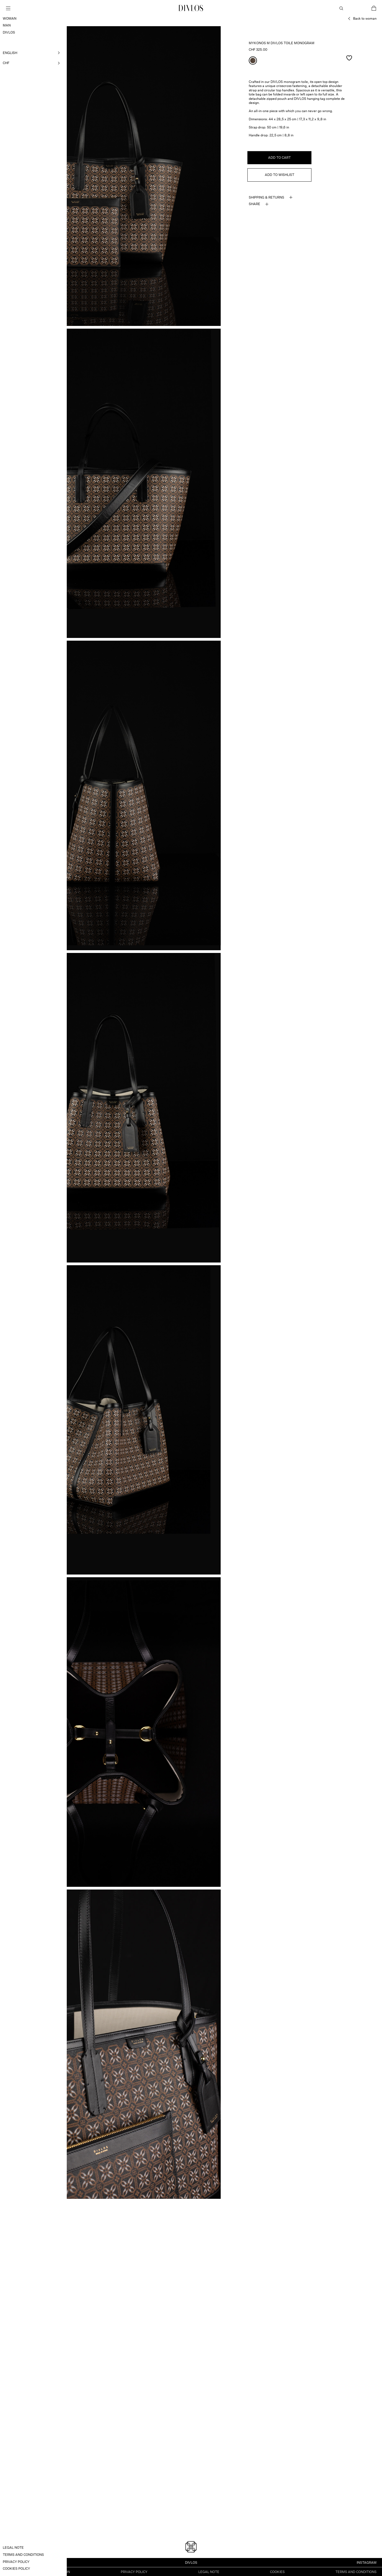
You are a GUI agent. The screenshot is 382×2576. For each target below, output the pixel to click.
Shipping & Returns (266, 197)
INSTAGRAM (367, 2562)
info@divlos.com (21, 2562)
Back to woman (365, 18)
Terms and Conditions (356, 2571)
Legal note (208, 2571)
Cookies (277, 2571)
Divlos (191, 2562)
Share (254, 204)
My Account (357, 8)
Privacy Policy (134, 2571)
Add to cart (279, 157)
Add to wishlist (279, 175)
